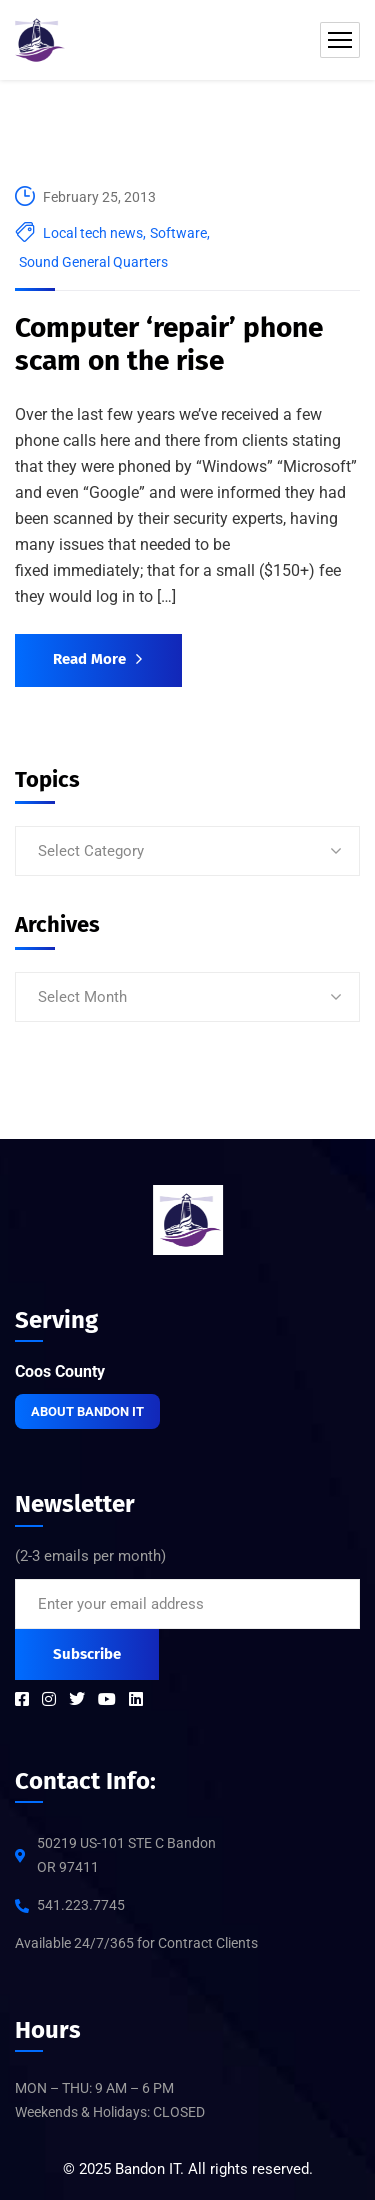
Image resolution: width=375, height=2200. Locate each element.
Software (178, 233)
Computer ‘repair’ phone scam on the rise (169, 344)
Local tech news (93, 233)
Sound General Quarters (93, 262)
